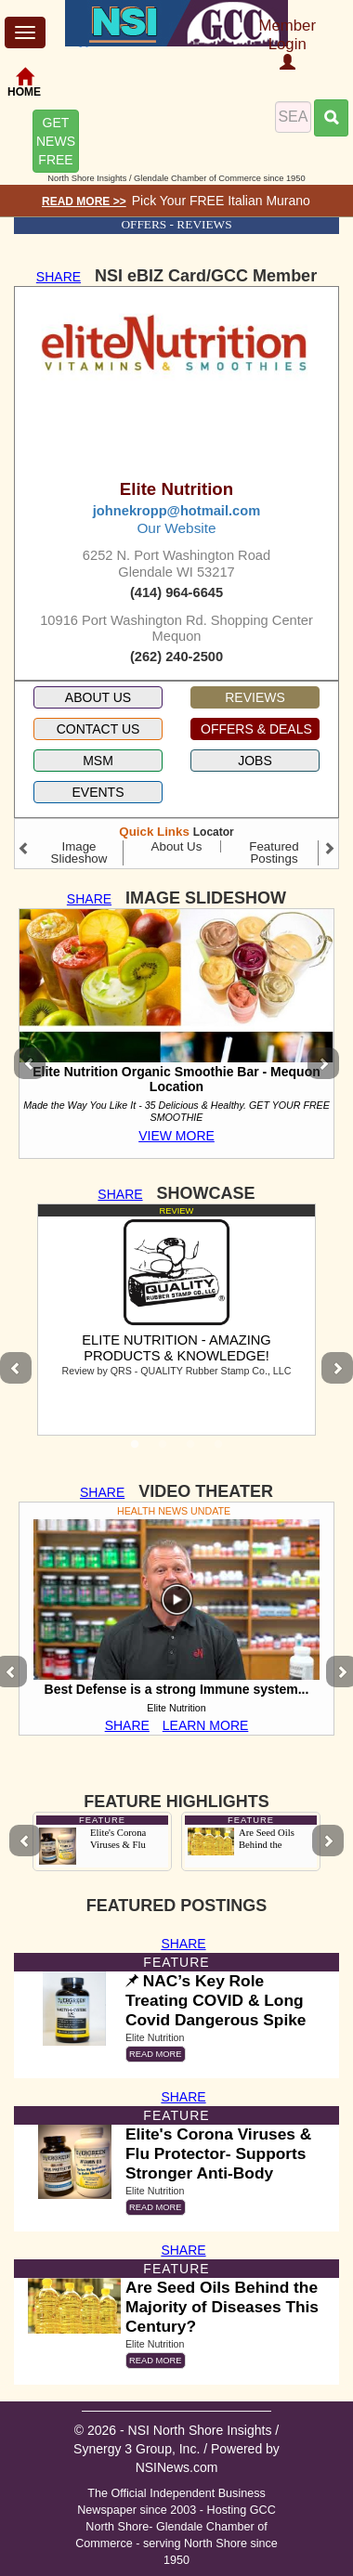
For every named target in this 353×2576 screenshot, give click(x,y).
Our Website (176, 528)
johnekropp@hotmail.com (176, 510)
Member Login (287, 44)
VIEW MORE (176, 1135)
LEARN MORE (206, 1725)
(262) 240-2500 (176, 656)
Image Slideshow (79, 852)
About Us (177, 846)
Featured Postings (273, 852)
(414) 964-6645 (176, 592)
